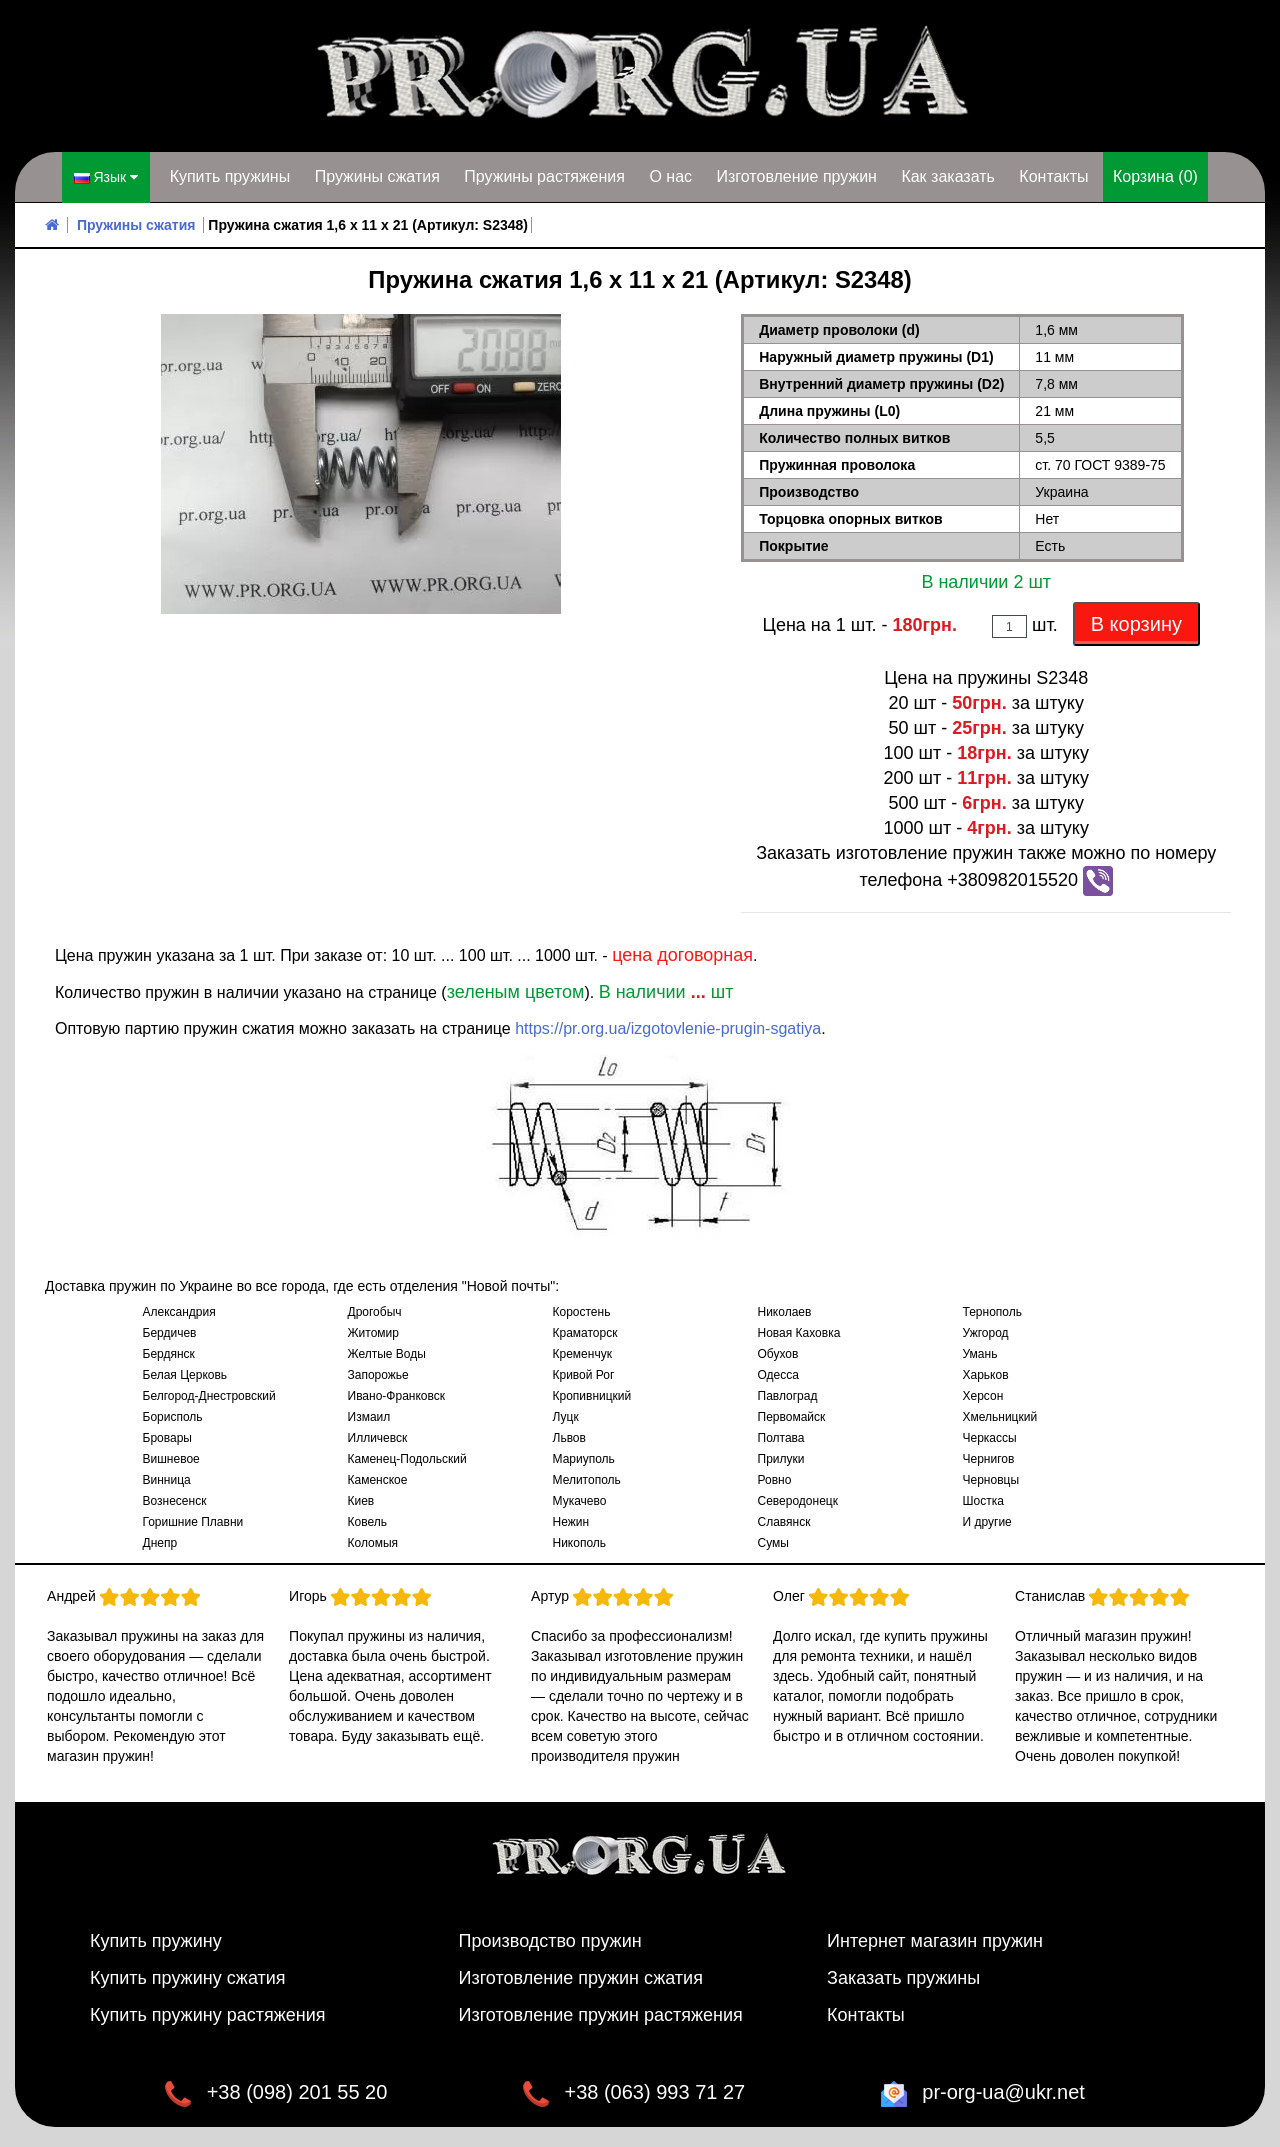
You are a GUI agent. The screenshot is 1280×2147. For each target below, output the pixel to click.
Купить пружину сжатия (188, 1978)
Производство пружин (550, 1941)
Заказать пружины (903, 1978)
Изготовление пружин (796, 176)
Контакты (1053, 176)
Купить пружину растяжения (208, 2015)
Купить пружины (230, 176)
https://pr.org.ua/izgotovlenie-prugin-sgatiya (668, 1028)
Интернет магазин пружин (935, 1941)
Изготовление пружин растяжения (601, 2015)
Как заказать (948, 176)
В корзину (1136, 624)
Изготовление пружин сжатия (581, 1978)
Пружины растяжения (544, 176)
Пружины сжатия (377, 176)
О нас (670, 176)
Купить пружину (156, 1941)
